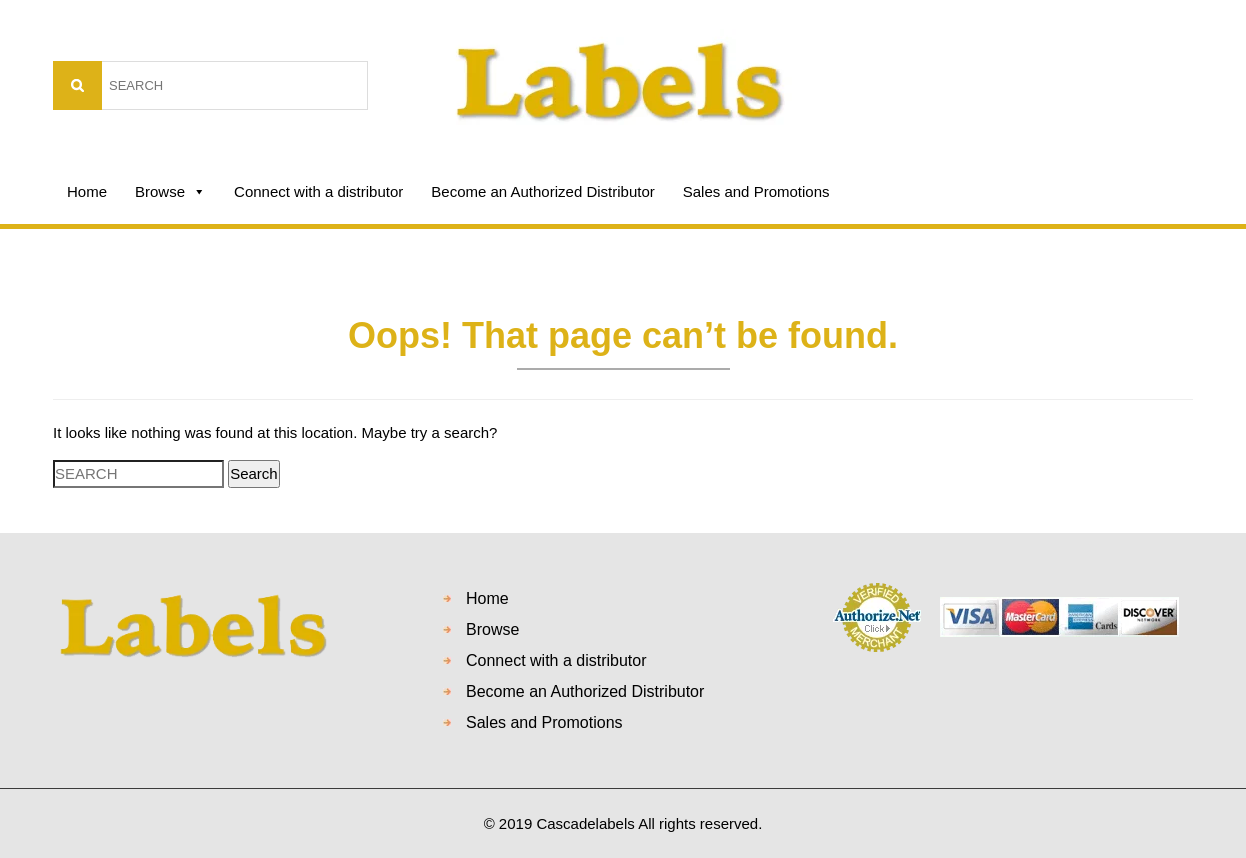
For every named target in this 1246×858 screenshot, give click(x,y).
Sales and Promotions (756, 191)
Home (87, 191)
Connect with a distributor (318, 191)
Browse (170, 192)
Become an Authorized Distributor (542, 191)
